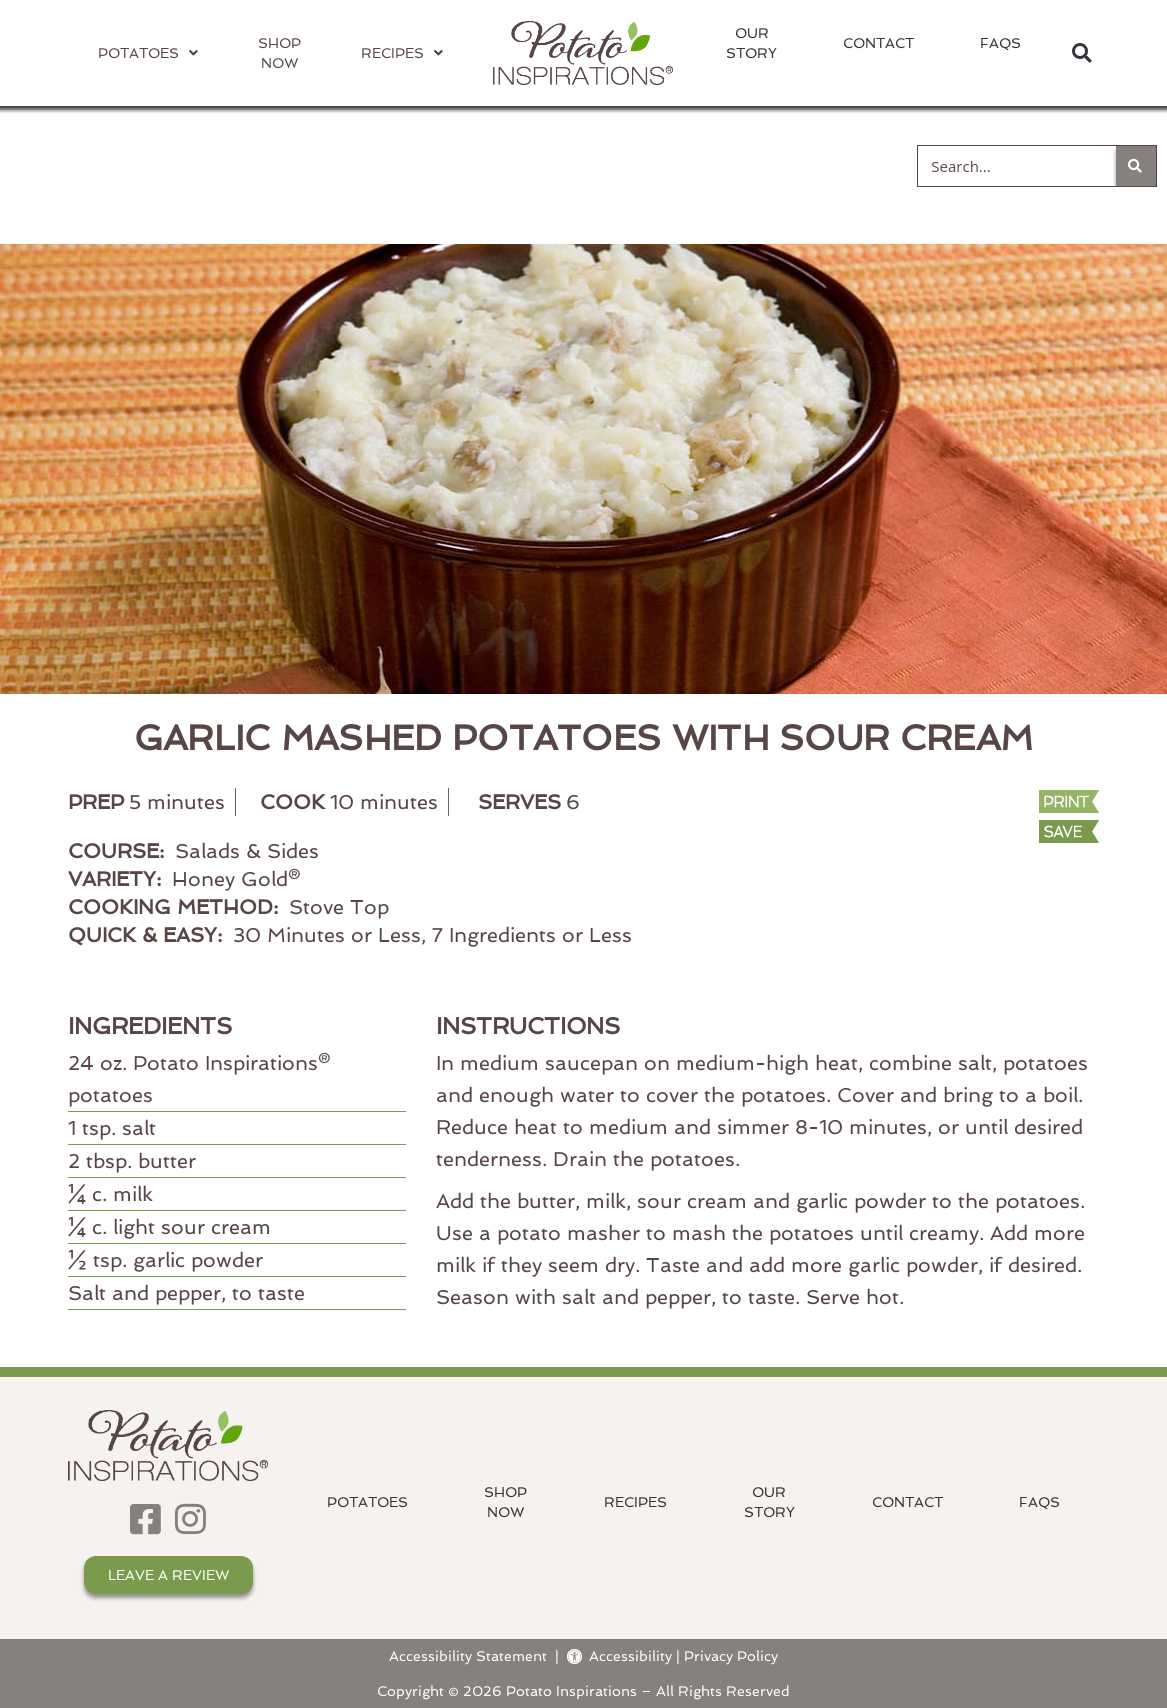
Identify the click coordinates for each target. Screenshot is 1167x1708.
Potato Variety (110, 165)
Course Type (584, 165)
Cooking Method (353, 165)
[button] (1081, 53)
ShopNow (505, 1502)
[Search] (1136, 166)
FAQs (1000, 43)
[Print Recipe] (1004, 803)
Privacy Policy (731, 1655)
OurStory (751, 43)
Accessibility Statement (468, 1655)
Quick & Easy (797, 165)
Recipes (635, 1502)
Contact (878, 43)
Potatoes (367, 1502)
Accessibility (619, 1655)
